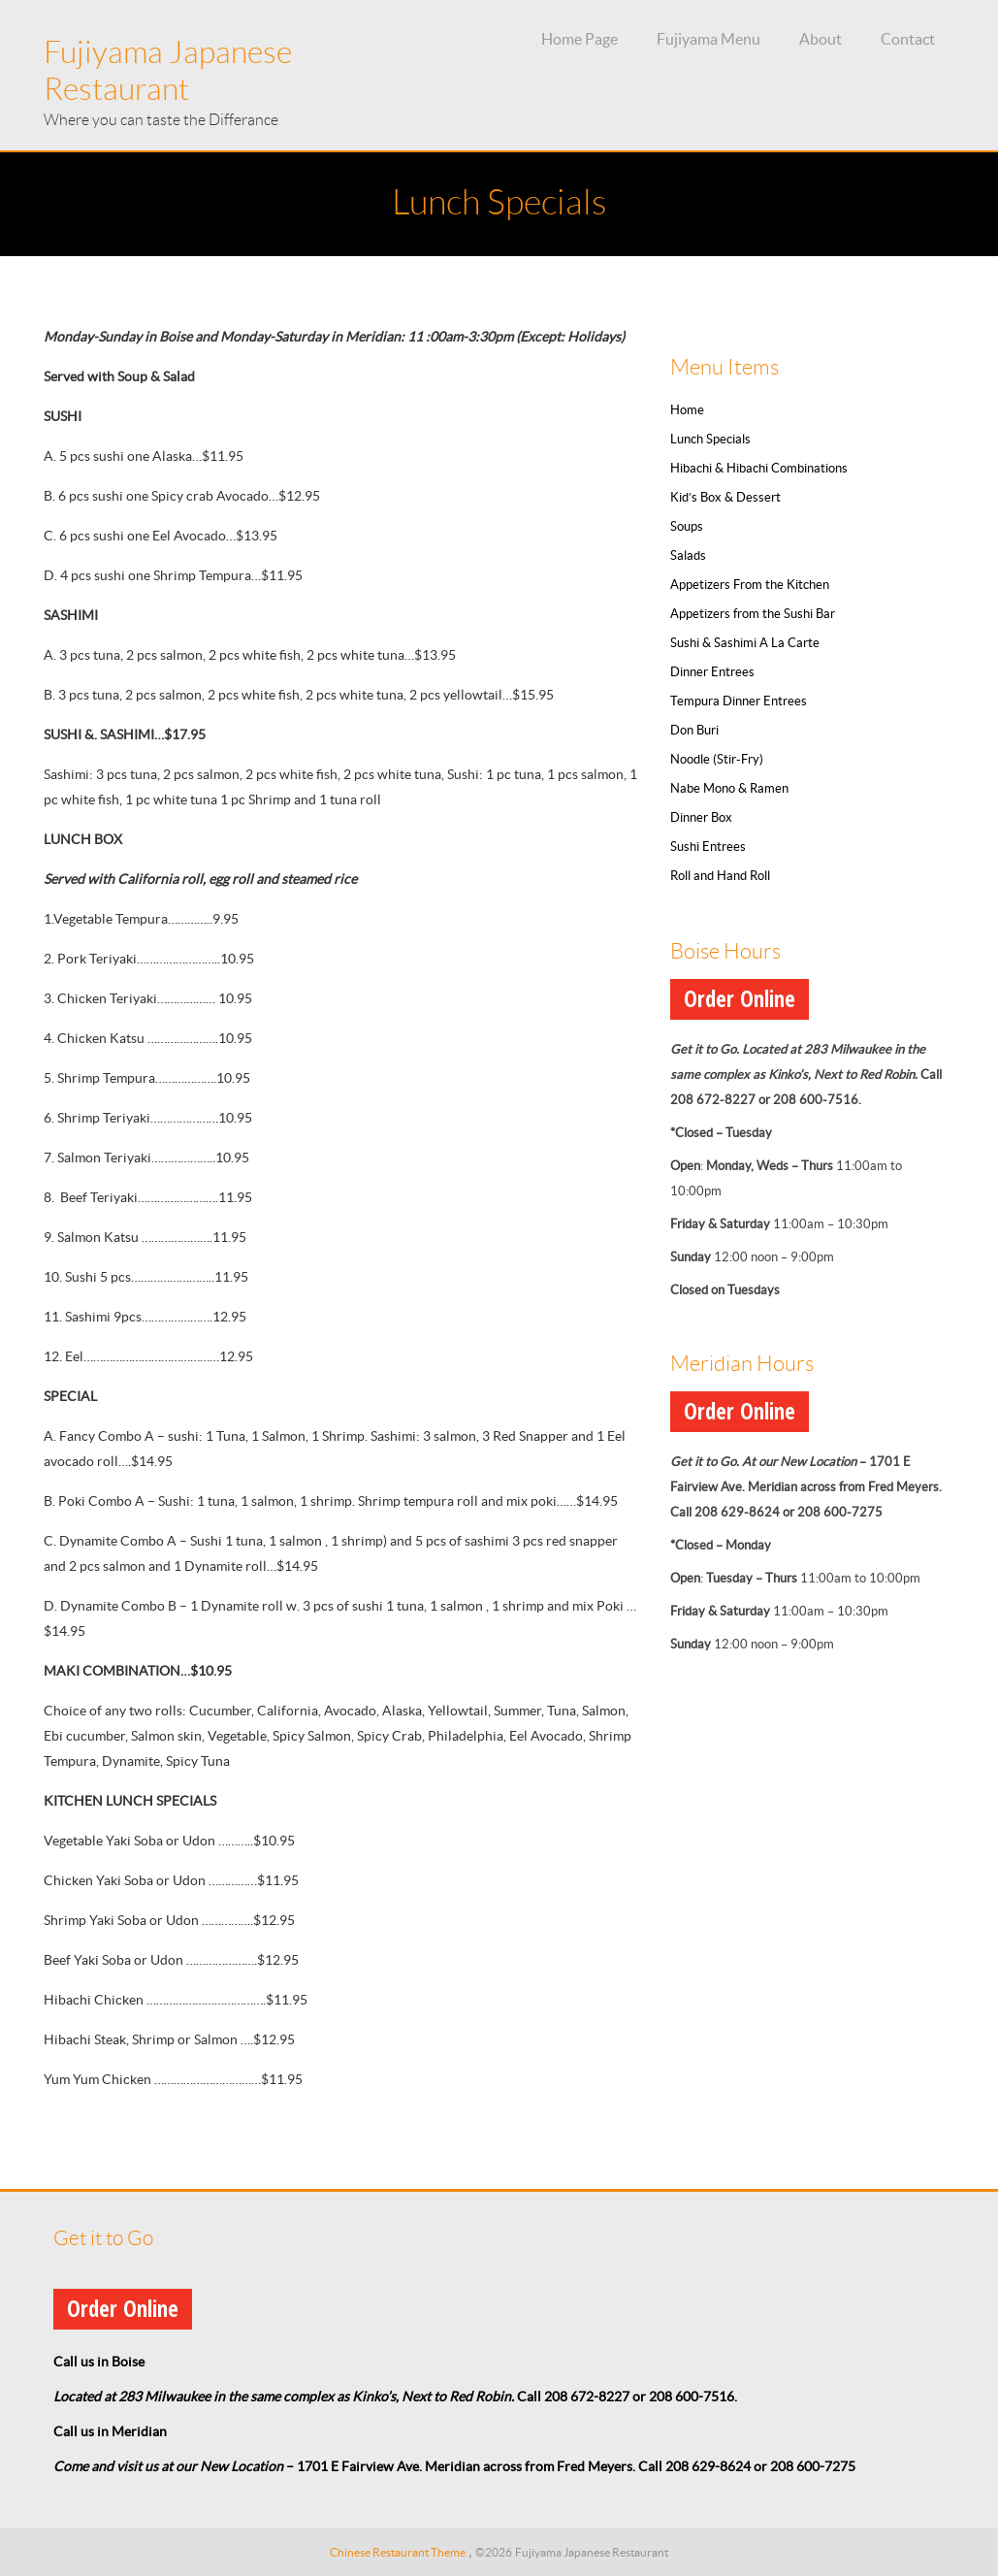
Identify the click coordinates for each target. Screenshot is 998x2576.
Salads (688, 555)
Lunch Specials (710, 439)
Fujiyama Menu (708, 39)
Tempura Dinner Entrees (738, 701)
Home (687, 410)
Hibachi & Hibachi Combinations (759, 468)
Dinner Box (701, 817)
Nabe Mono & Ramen (729, 788)
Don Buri (694, 730)
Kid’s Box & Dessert (725, 497)
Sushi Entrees (708, 846)
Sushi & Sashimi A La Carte (745, 643)
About (820, 39)
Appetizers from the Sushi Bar (752, 613)
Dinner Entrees (712, 672)
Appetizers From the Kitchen (749, 584)
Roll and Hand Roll (720, 875)
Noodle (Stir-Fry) (716, 759)
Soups (686, 526)
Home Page (579, 39)
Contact (908, 39)
